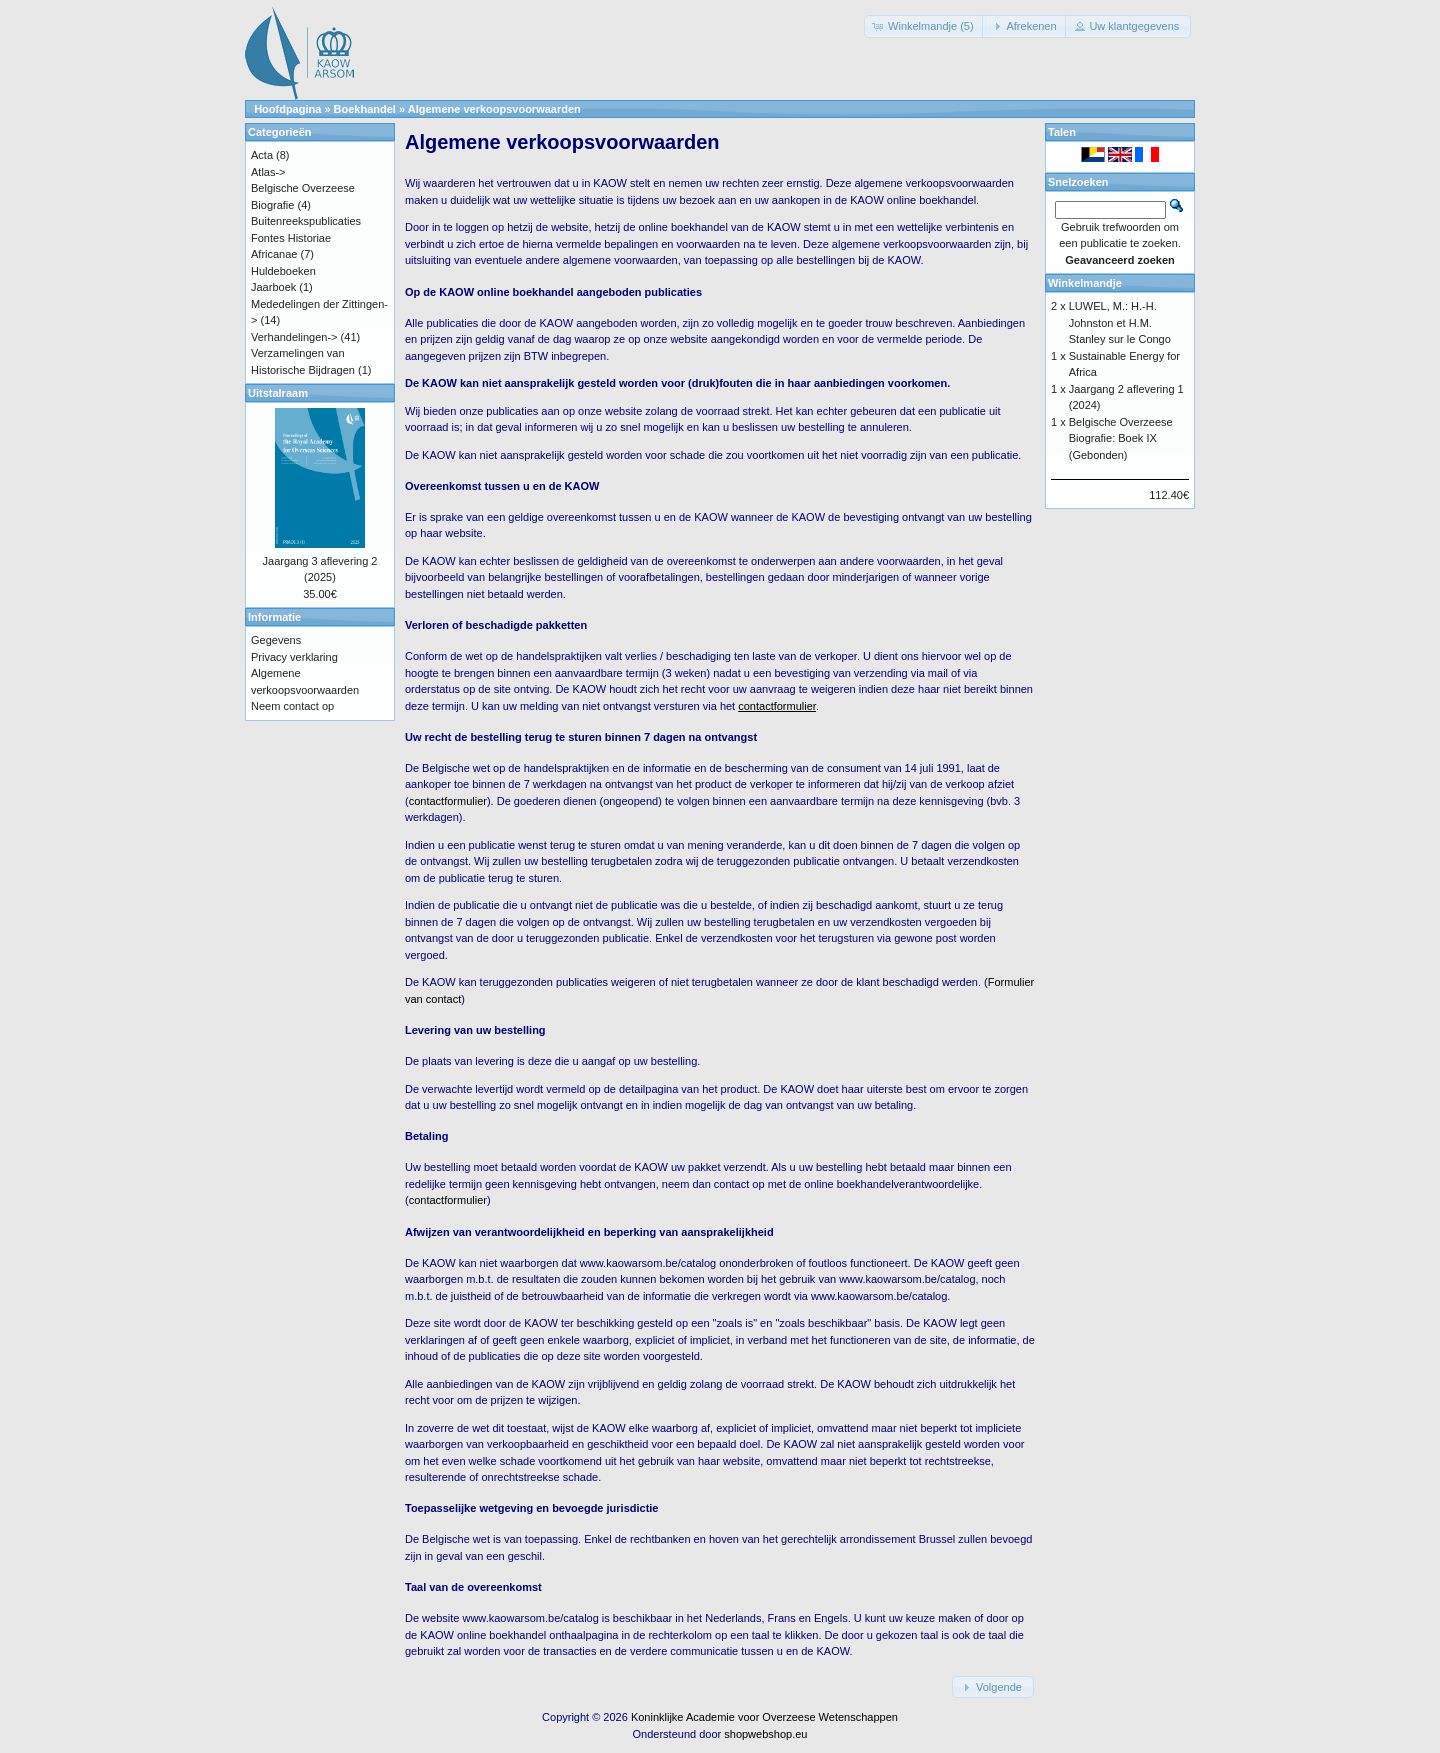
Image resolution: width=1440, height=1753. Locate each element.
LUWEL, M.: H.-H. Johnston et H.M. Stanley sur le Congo (1120, 322)
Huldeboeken (283, 271)
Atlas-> (268, 172)
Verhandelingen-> (294, 337)
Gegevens (276, 640)
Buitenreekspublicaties (306, 221)
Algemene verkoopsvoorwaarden (494, 109)
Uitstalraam (278, 393)
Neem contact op (292, 706)
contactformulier (448, 801)
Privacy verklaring (294, 657)
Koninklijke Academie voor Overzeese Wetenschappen (764, 1717)
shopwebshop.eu (765, 1734)
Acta (262, 155)
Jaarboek (273, 287)
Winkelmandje (1085, 283)
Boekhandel (365, 109)
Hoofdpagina (287, 109)
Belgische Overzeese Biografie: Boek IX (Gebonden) (1121, 438)
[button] (925, 26)
